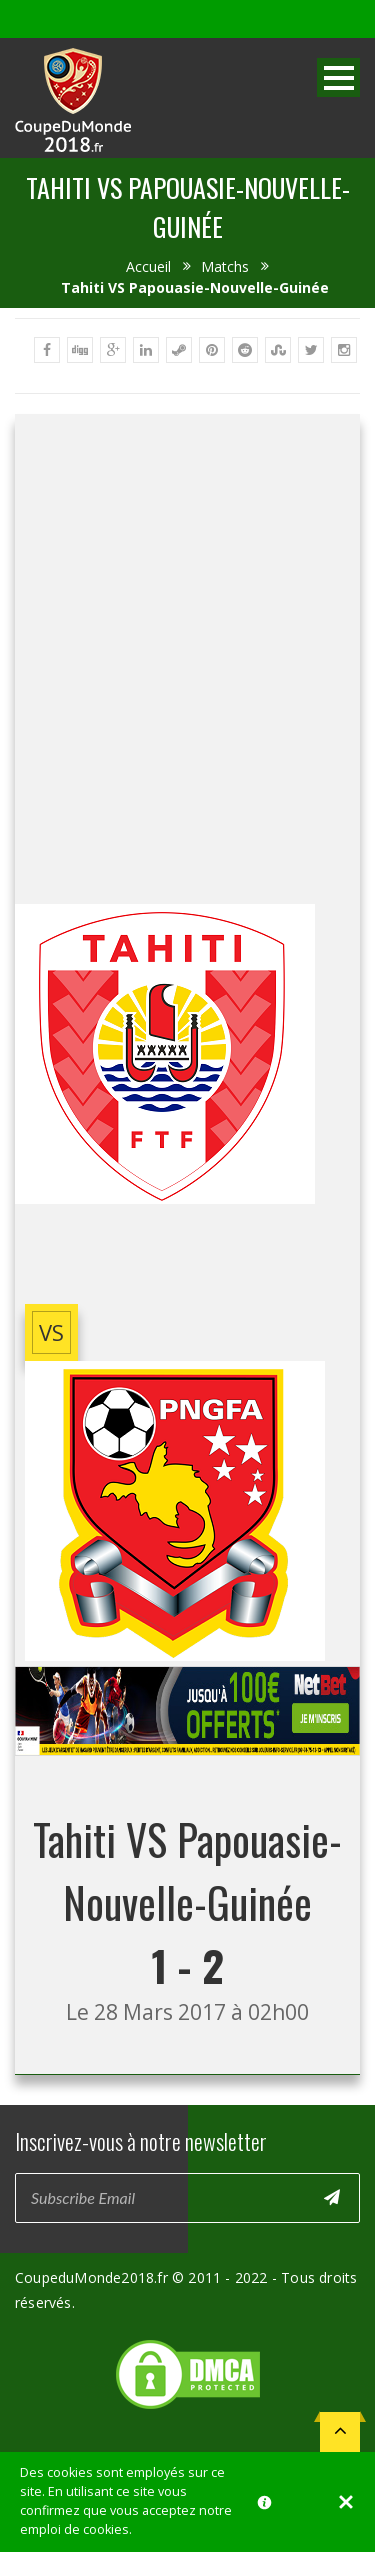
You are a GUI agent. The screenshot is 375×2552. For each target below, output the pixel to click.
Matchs (225, 266)
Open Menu (338, 77)
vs (51, 1332)
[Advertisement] (187, 656)
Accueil (148, 266)
